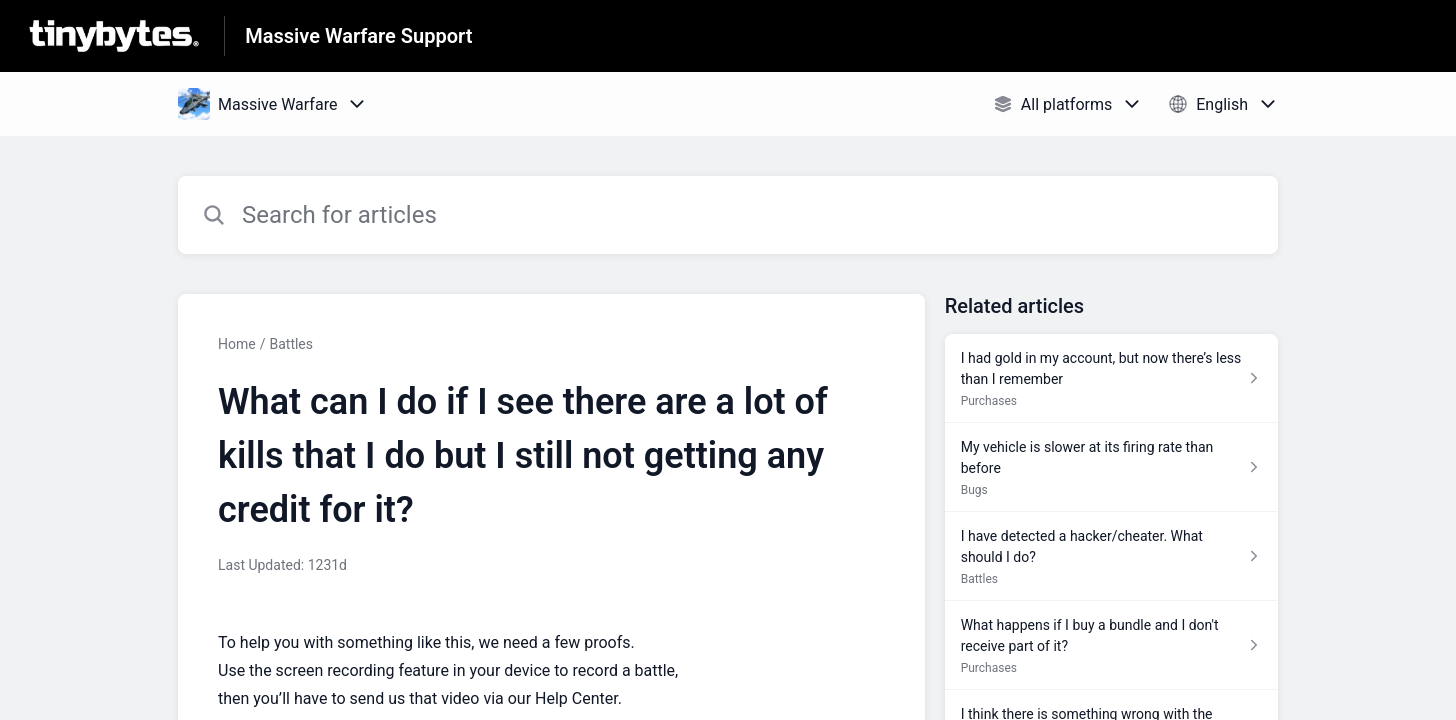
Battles (291, 344)
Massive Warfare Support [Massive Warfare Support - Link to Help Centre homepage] (358, 36)
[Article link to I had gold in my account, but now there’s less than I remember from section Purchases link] (1111, 378)
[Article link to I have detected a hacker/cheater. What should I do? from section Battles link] (1111, 556)
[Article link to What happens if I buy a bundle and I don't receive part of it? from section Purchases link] (1111, 645)
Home (237, 344)
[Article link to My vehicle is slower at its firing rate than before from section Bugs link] (1111, 467)
